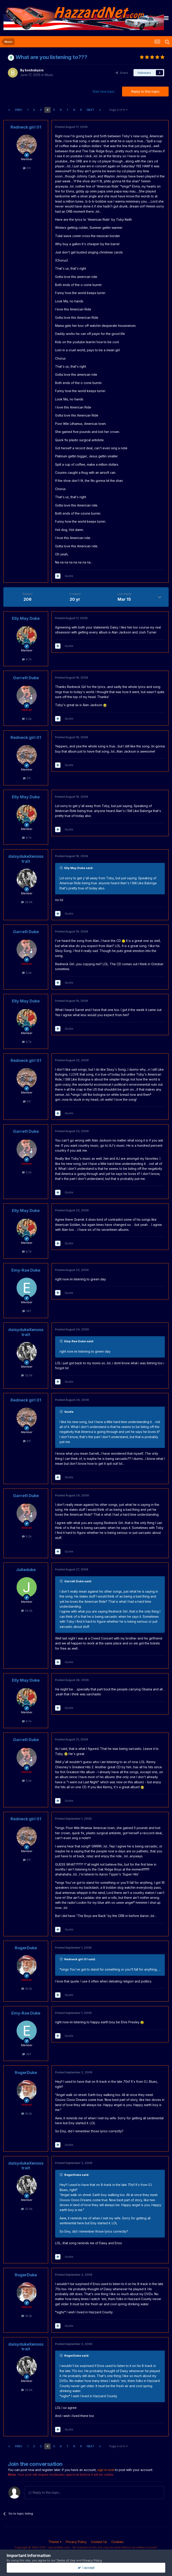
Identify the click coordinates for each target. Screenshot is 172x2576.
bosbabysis (34, 70)
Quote (69, 576)
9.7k (27, 659)
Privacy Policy (76, 2542)
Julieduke (26, 1569)
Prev (18, 109)
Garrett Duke (26, 677)
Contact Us (99, 2542)
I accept (86, 2567)
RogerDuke (26, 1947)
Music (49, 75)
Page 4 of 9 (118, 109)
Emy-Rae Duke (25, 1270)
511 (27, 168)
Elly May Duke (26, 618)
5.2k (27, 718)
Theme (55, 2542)
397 (26, 1311)
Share (122, 72)
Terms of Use (65, 2560)
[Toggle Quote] (62, 868)
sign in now (105, 2470)
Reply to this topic (145, 91)
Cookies (117, 2542)
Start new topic (103, 91)
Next (90, 109)
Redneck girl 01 (26, 127)
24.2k (26, 1610)
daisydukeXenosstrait (25, 859)
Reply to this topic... (45, 2492)
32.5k (26, 902)
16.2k (26, 1988)
